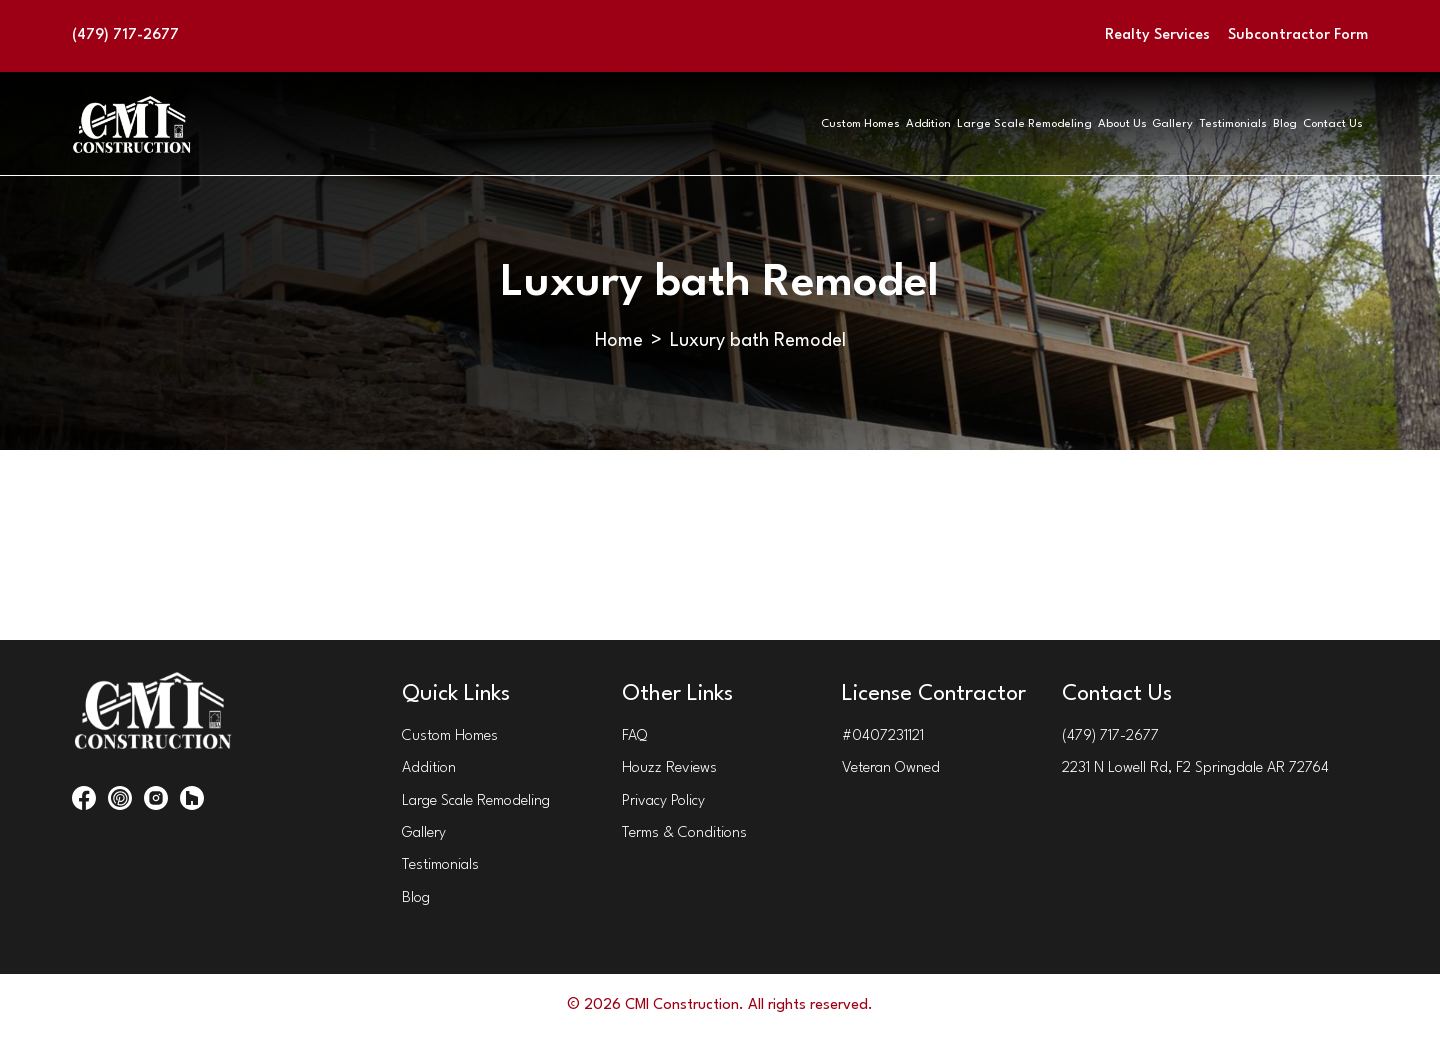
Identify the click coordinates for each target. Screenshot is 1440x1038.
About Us (914, 123)
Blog (1221, 123)
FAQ (634, 736)
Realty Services (1157, 35)
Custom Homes (487, 123)
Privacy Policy (663, 801)
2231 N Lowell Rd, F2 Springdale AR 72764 (1195, 768)
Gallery (1013, 123)
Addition (609, 123)
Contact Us (1318, 123)
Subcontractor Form (1298, 35)
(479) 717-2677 (125, 35)
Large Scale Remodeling (760, 123)
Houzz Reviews (669, 768)
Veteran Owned (891, 768)
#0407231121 (883, 736)
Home (619, 341)
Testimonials (1122, 123)
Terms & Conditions (684, 833)
